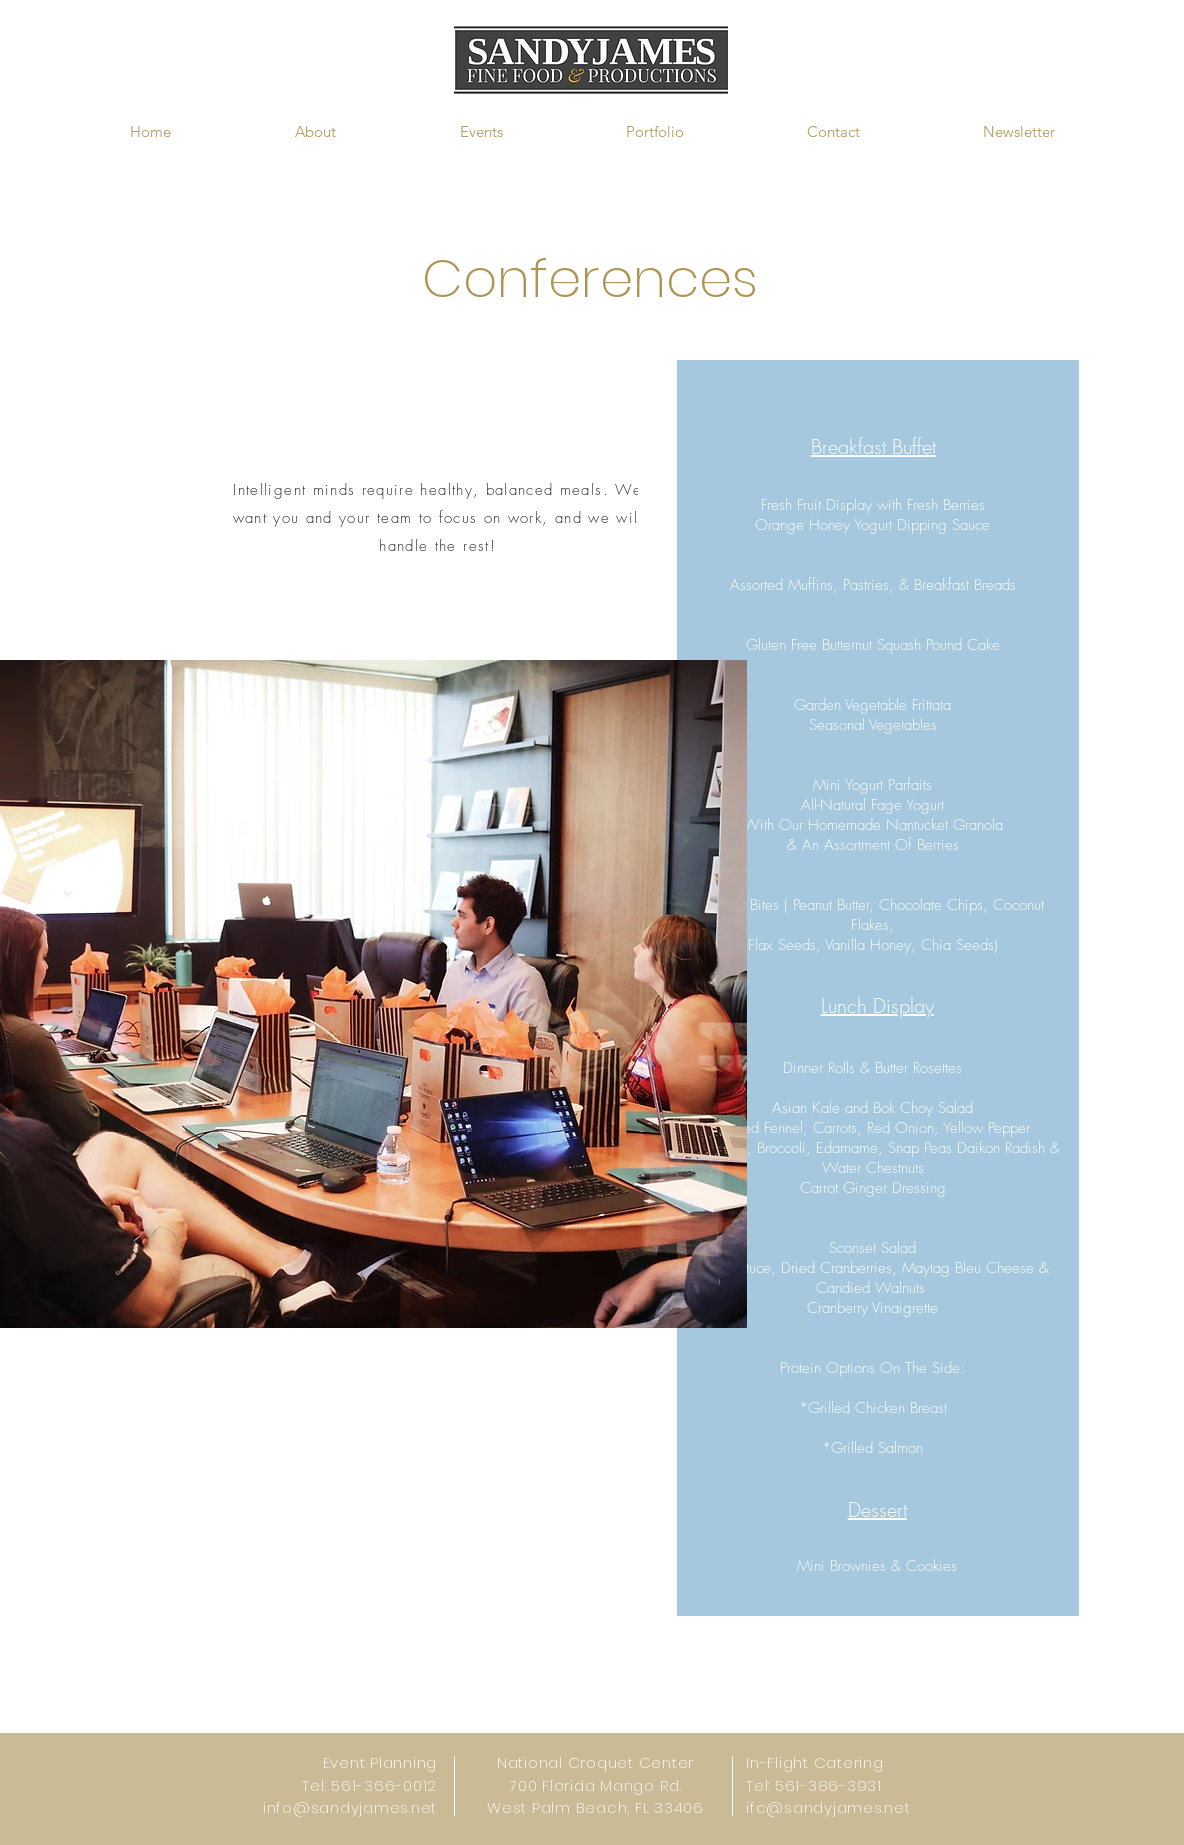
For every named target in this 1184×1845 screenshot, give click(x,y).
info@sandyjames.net (350, 1807)
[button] (315, 132)
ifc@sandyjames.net (828, 1807)
